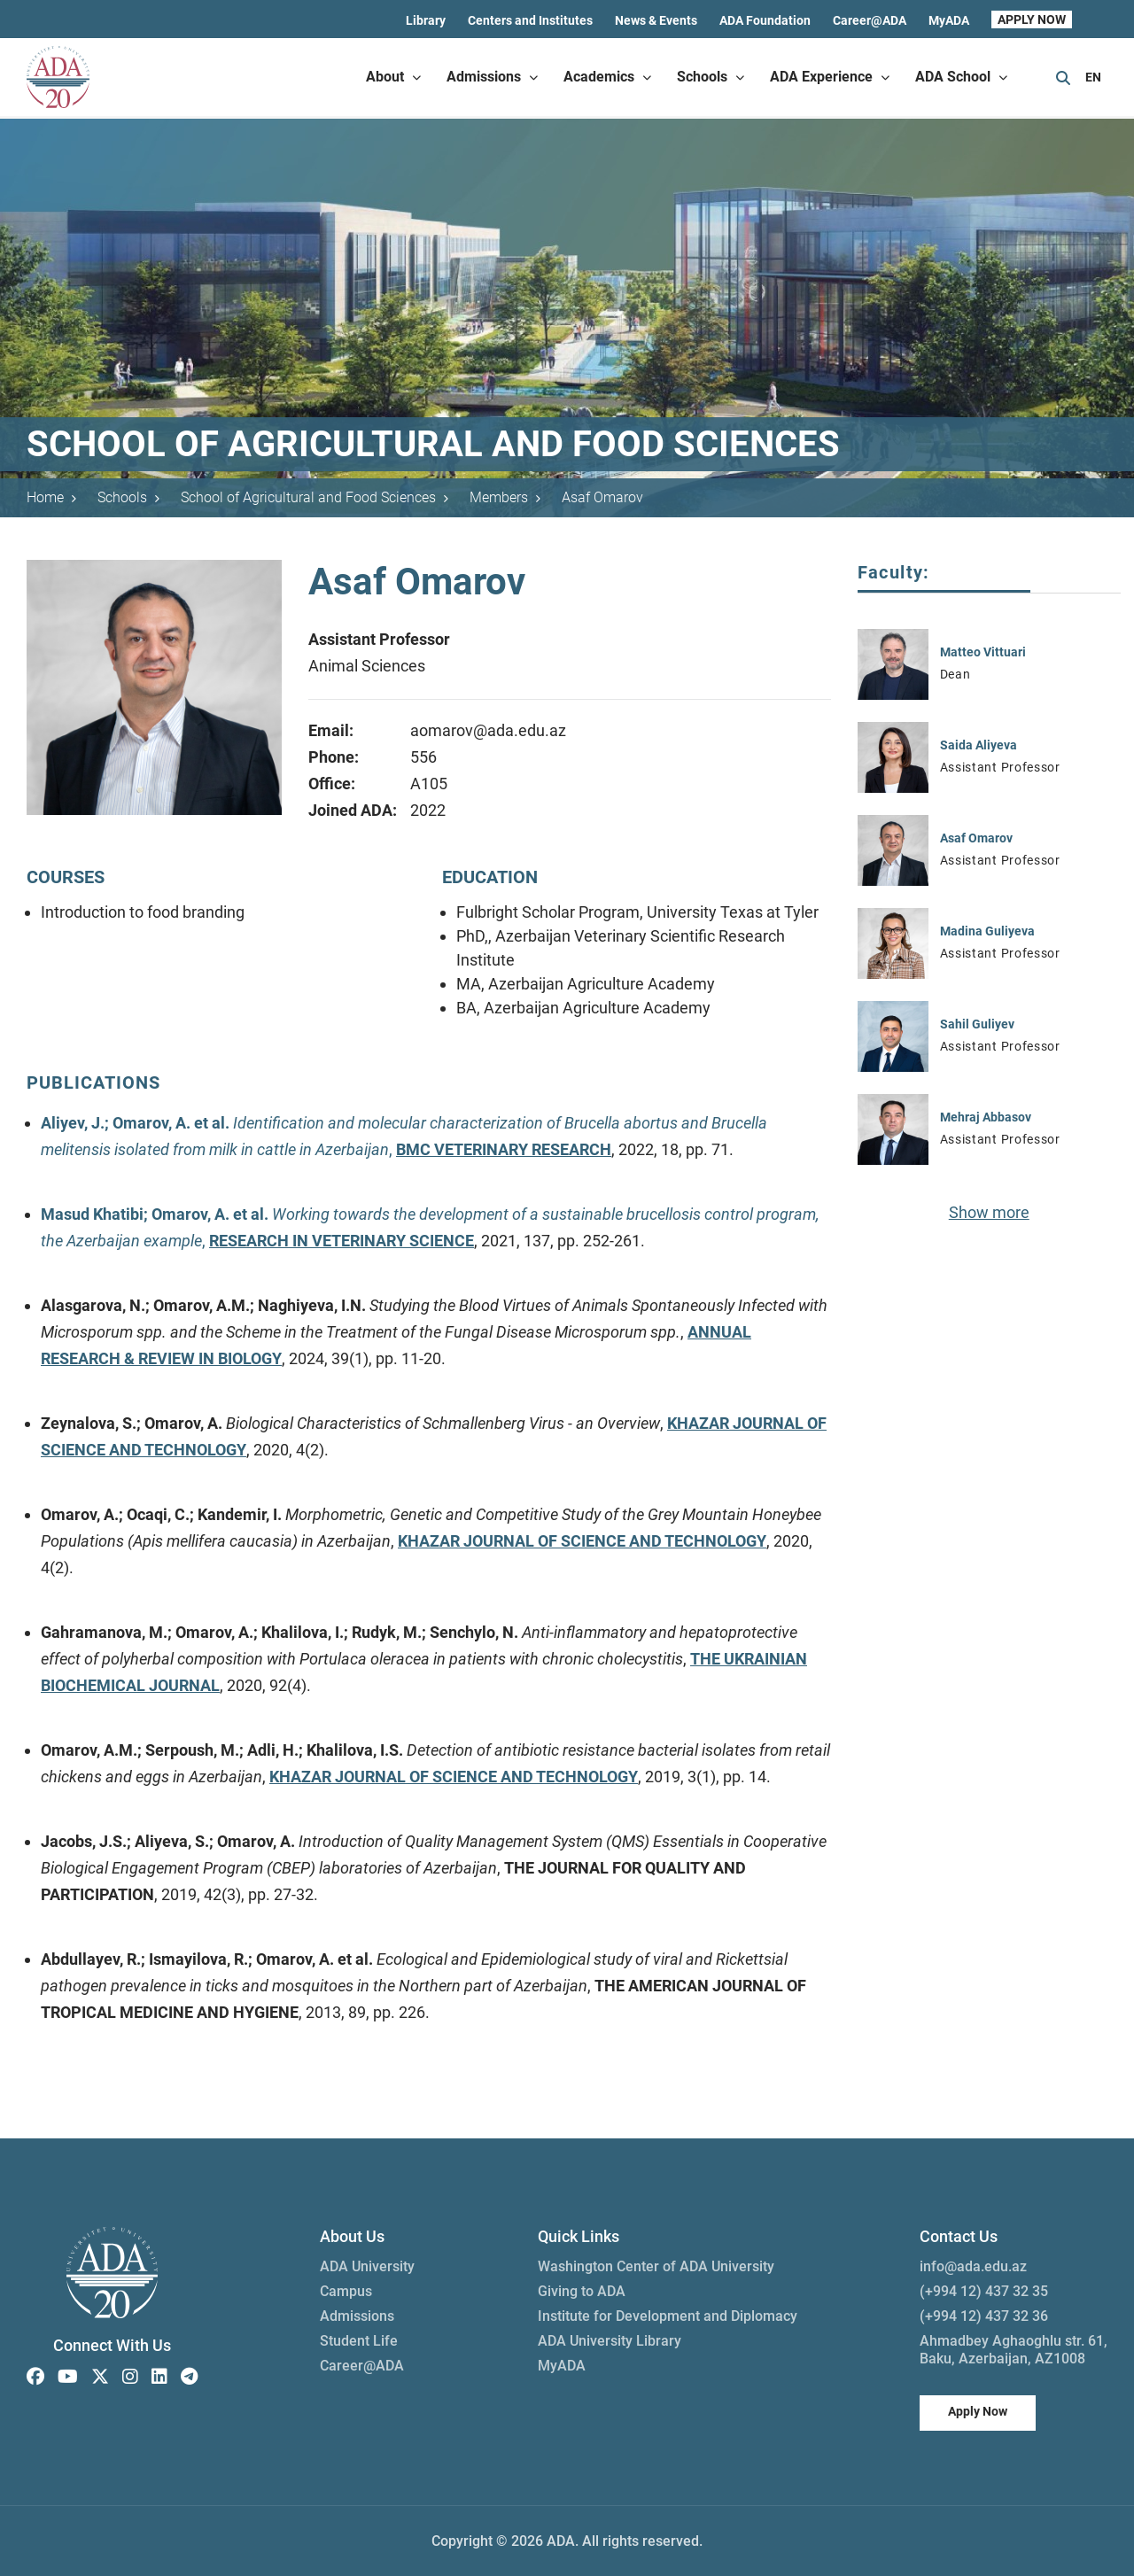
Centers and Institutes (530, 20)
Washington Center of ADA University (656, 2266)
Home (51, 497)
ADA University (367, 2266)
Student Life (359, 2340)
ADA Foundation (765, 20)
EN (1093, 77)
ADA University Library (609, 2340)
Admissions (357, 2316)
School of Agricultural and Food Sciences (314, 497)
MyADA (948, 20)
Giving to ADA (581, 2291)
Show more (989, 1212)
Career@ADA (869, 20)
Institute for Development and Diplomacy (667, 2316)
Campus (346, 2291)
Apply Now (977, 2411)
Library (426, 20)
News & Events (656, 20)
